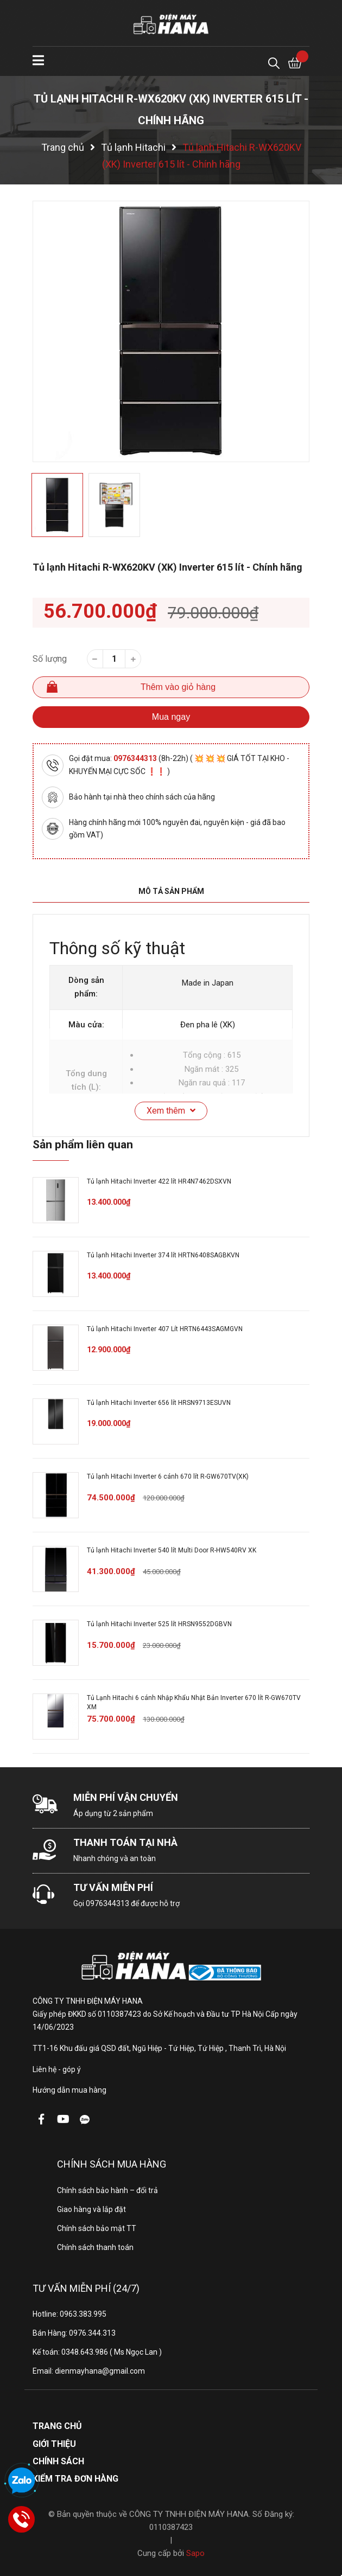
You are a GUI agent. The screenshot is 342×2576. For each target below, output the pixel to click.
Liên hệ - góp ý (57, 2069)
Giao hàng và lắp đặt (91, 2209)
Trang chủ (57, 2426)
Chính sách (58, 2461)
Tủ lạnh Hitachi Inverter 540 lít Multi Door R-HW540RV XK (171, 1550)
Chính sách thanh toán (95, 2247)
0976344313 (136, 758)
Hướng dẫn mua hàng (69, 2090)
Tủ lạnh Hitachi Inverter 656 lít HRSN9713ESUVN (159, 1403)
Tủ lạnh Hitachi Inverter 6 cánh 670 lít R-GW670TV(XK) (168, 1476)
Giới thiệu (54, 2444)
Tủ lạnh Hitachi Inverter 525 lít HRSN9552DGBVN (159, 1624)
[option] (171, 331)
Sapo (195, 2553)
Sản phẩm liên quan (83, 1144)
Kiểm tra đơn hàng (75, 2478)
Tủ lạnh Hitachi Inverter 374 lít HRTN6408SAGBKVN (163, 1255)
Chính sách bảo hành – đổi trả (107, 2190)
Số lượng (50, 659)
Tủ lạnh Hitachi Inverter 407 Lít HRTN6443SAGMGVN (165, 1329)
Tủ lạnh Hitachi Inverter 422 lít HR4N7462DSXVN (159, 1181)
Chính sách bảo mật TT (96, 2228)
